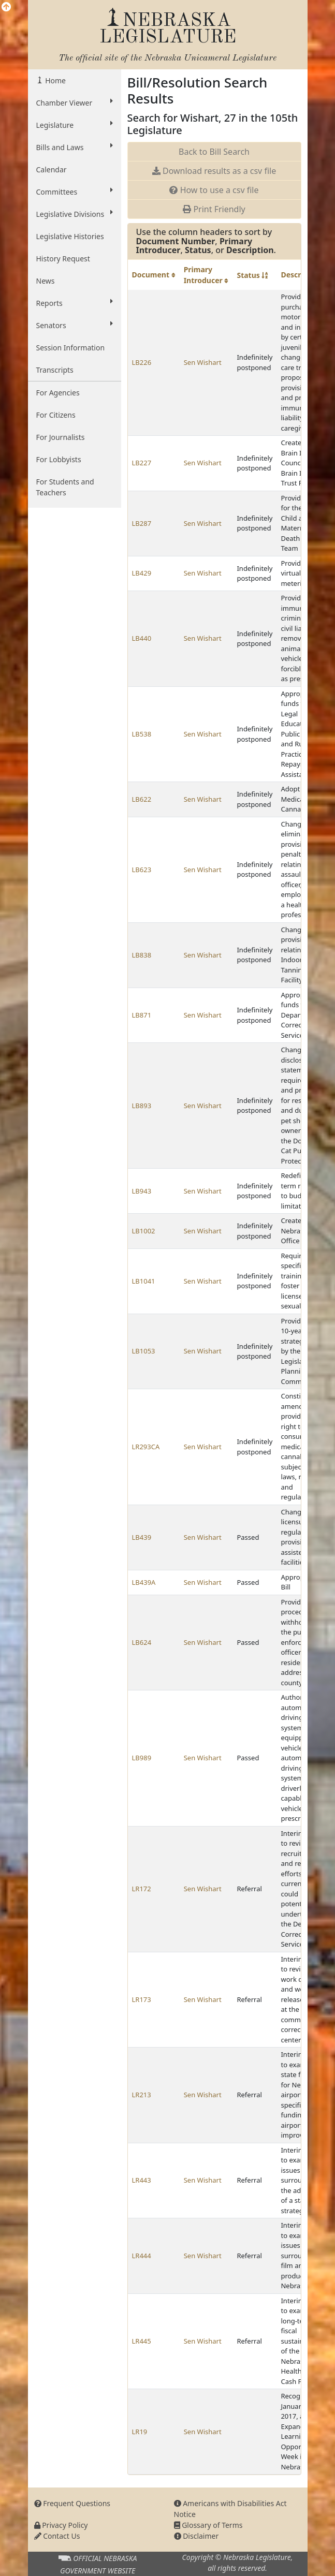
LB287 (142, 523)
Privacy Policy (61, 2525)
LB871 (142, 1015)
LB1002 (143, 1230)
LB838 (142, 955)
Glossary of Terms (208, 2525)
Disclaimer (196, 2536)
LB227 (142, 462)
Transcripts (55, 370)
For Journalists (60, 437)
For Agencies (58, 393)
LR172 (141, 1888)
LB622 (142, 799)
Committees (74, 191)
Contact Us (57, 2536)
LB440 (142, 638)
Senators (74, 325)
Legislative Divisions (74, 214)
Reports (74, 303)
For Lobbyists (58, 459)
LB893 (142, 1105)
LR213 (141, 2094)
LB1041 (143, 1281)
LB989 (142, 1757)
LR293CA (146, 1446)
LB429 (142, 573)
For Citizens (56, 415)
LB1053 (143, 1351)
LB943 (142, 1191)
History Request (63, 258)
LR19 (140, 2431)
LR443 (141, 2180)
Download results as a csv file (214, 170)
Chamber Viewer (74, 102)
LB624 (142, 1642)
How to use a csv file (213, 190)
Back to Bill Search (214, 151)
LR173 (141, 1999)
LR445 (141, 2341)
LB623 (142, 869)
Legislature (74, 125)
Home (54, 80)
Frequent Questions (72, 2503)
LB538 (142, 734)
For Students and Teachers (65, 487)
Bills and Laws (74, 147)
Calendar (51, 169)
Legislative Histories (70, 236)
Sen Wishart (203, 362)
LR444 (141, 2255)
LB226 (142, 362)
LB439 (142, 1537)
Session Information (70, 347)
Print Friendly (214, 209)
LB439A (144, 1582)
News (45, 281)
